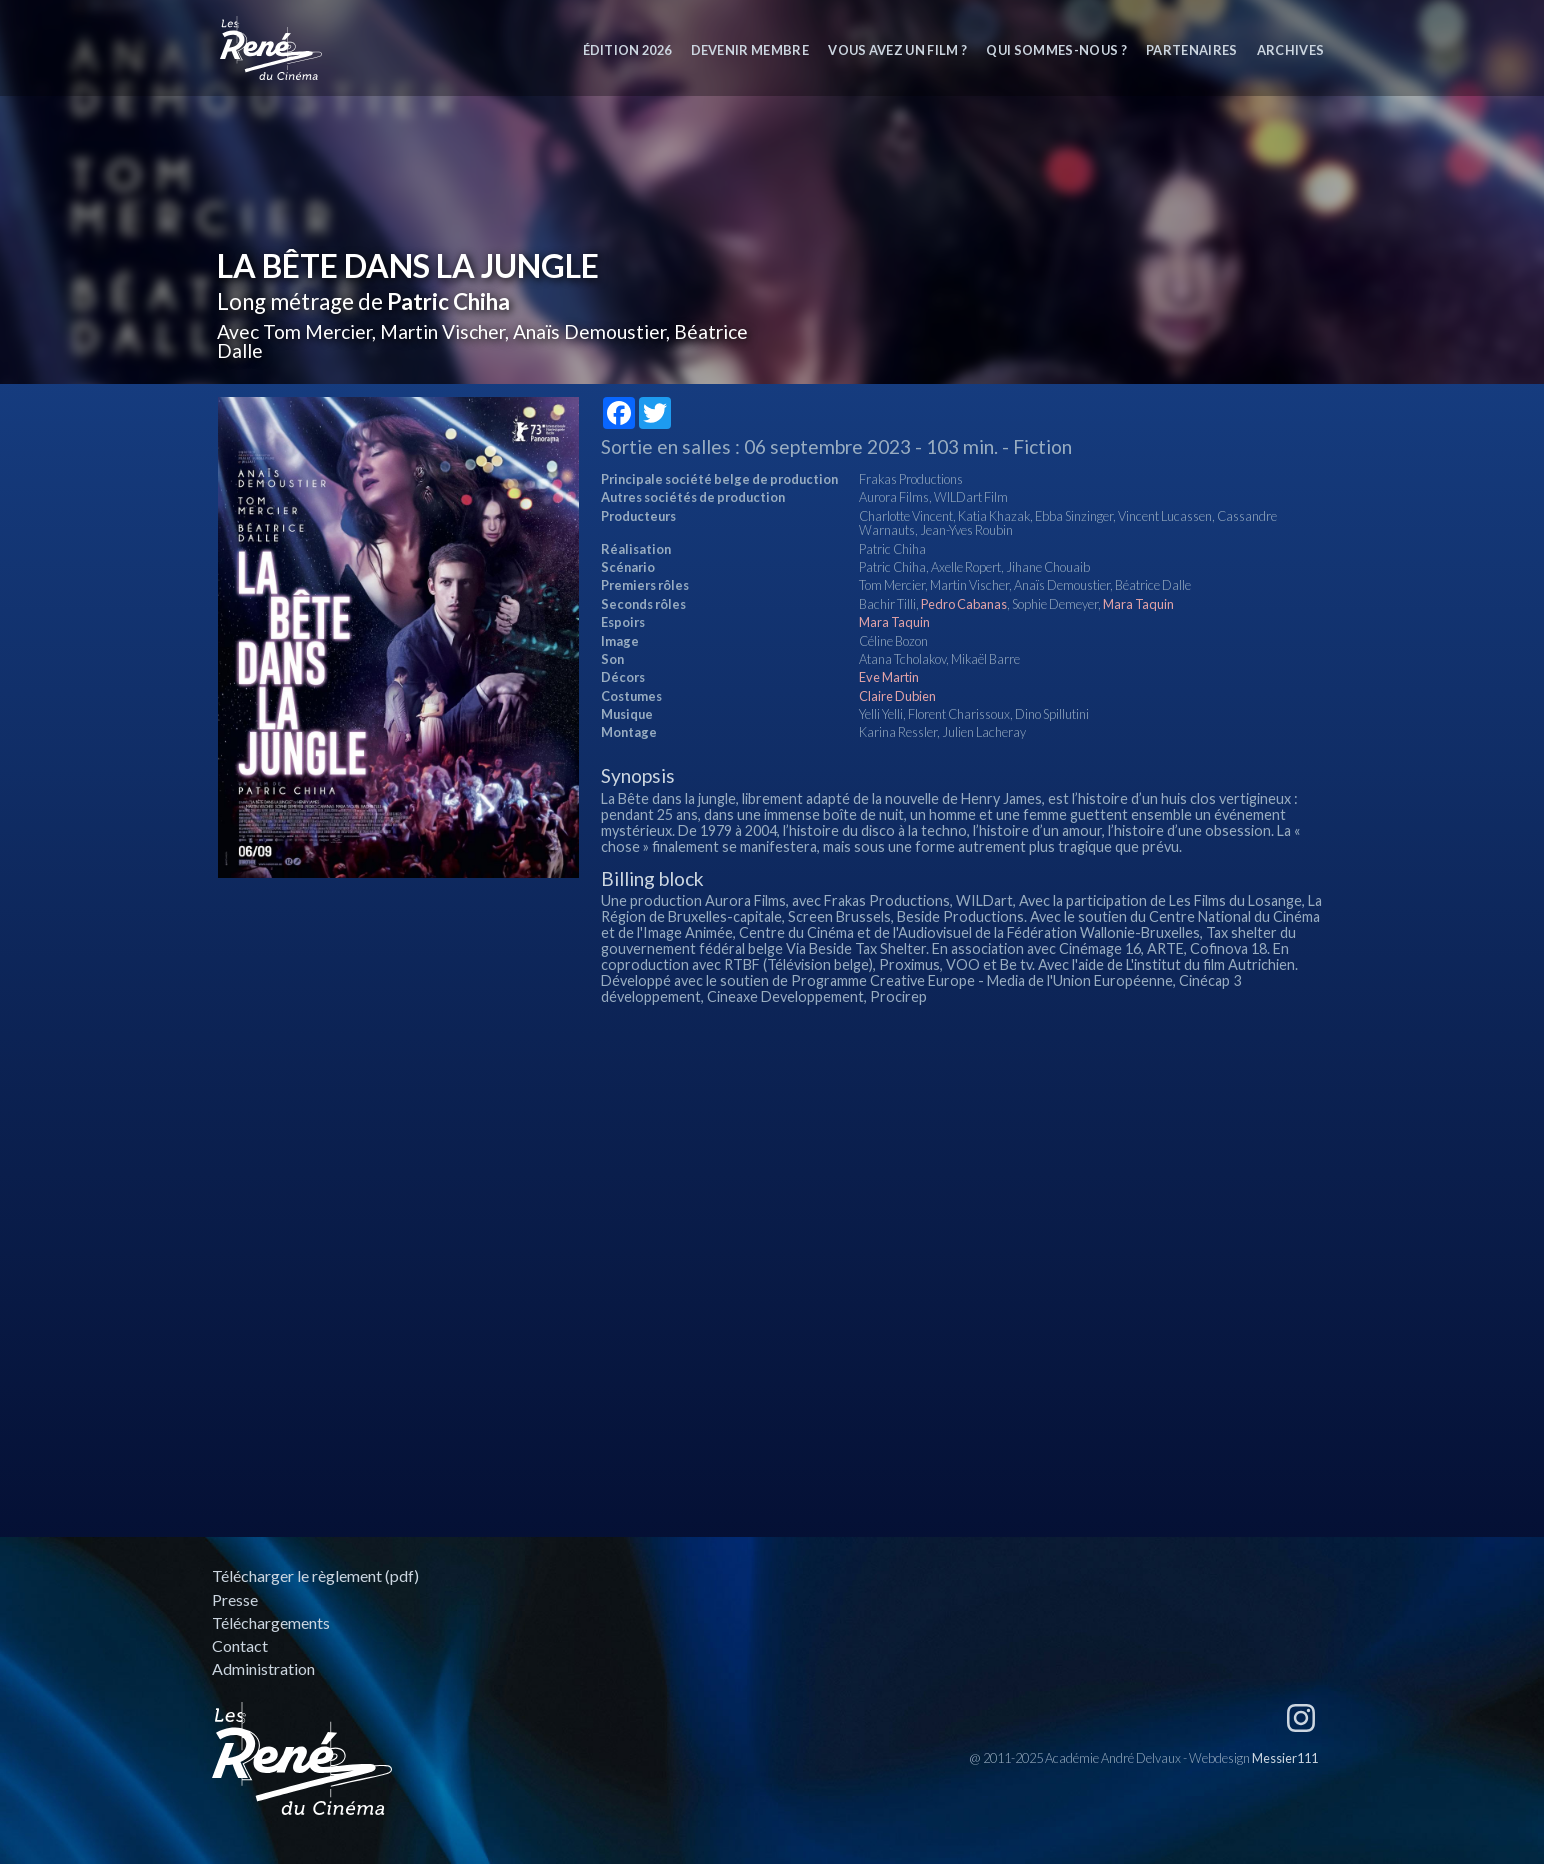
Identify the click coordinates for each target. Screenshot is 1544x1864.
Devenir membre (750, 50)
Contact (240, 1645)
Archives (1291, 50)
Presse (235, 1599)
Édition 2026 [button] (627, 50)
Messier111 (1285, 1758)
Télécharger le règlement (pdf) (315, 1575)
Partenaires (1192, 50)
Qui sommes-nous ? (1056, 50)
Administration (263, 1668)
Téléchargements (271, 1622)
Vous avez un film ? (897, 50)
